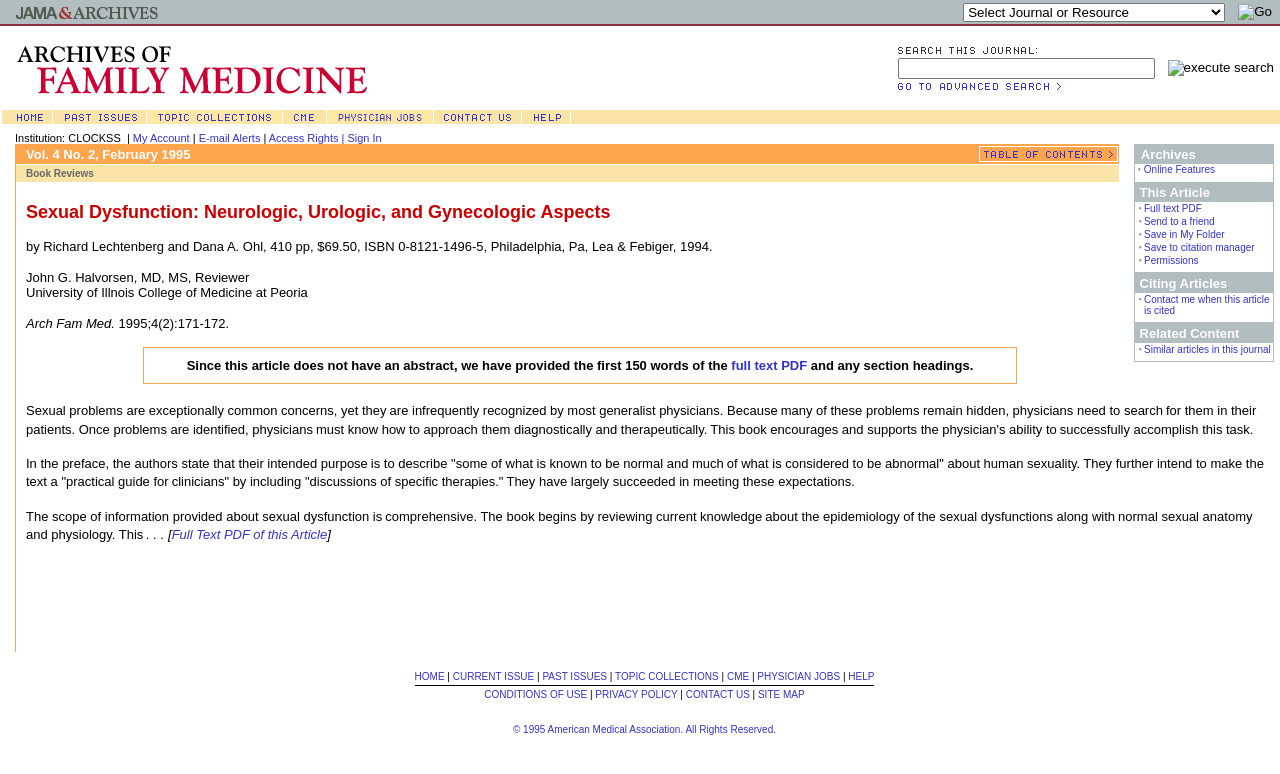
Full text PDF (1173, 208)
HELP (861, 676)
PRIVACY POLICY (636, 694)
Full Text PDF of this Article (250, 534)
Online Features (1179, 169)
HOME (430, 676)
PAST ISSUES (574, 676)
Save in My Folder (1184, 234)
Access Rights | (308, 138)
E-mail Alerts (230, 138)
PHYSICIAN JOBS (798, 676)
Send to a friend (1179, 221)
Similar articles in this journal (1207, 349)
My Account (161, 138)
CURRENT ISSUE (494, 676)
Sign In (364, 138)
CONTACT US (718, 694)
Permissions (1171, 260)
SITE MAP (781, 694)
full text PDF (769, 365)
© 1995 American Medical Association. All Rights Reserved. (644, 729)
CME (738, 676)
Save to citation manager (1199, 247)
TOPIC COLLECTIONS (667, 676)
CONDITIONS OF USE (535, 694)
